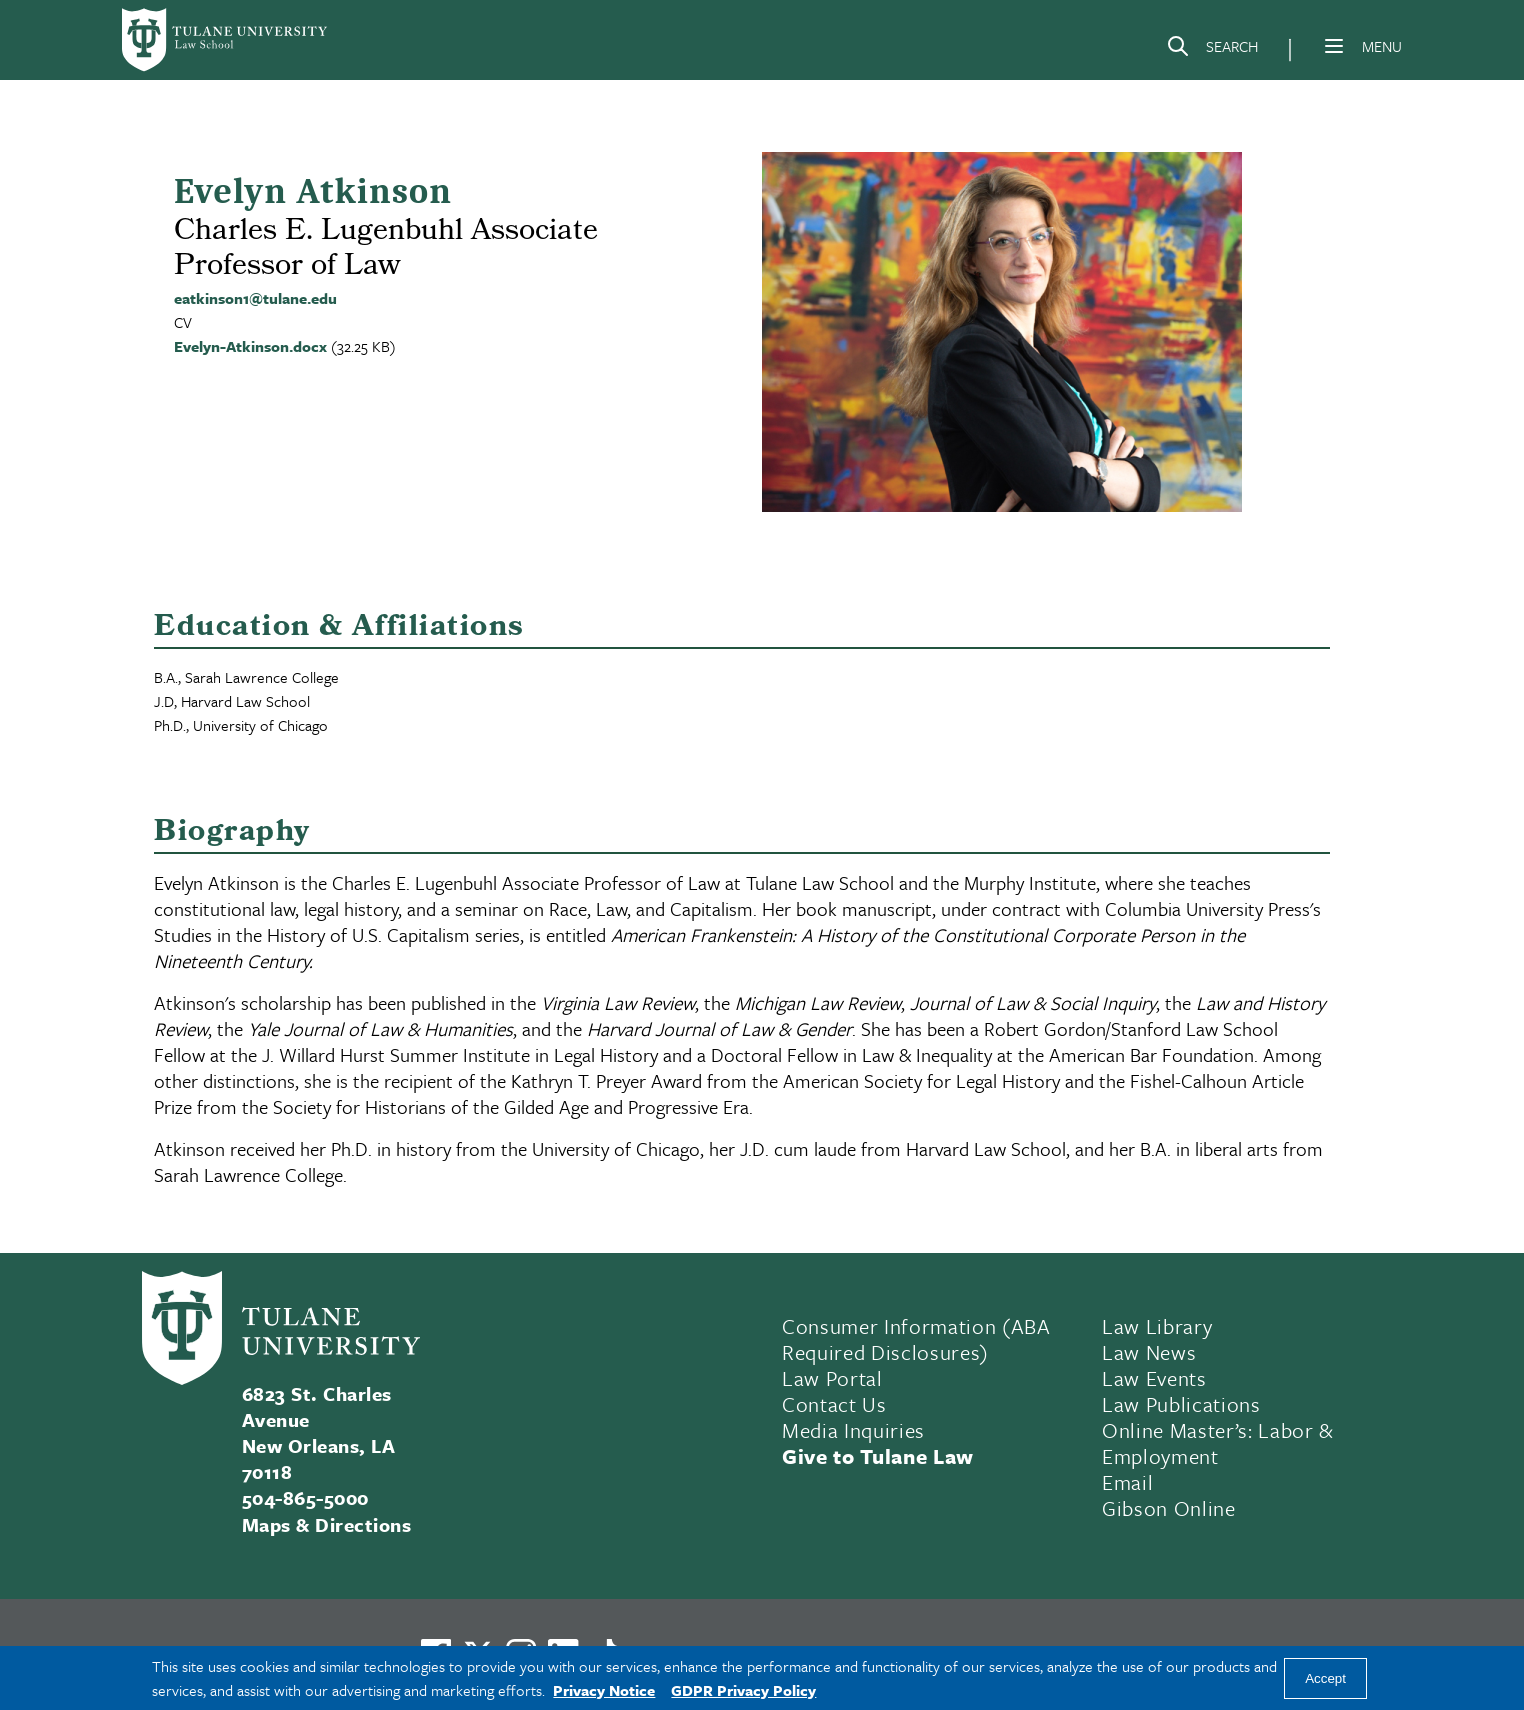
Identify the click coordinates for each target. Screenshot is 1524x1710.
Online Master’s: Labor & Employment (1218, 1443)
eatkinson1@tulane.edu (255, 298)
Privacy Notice (604, 1690)
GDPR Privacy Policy (743, 1690)
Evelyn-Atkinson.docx (250, 346)
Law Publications (1181, 1404)
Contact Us (834, 1404)
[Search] (1212, 50)
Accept (1325, 1678)
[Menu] (1334, 46)
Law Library (1157, 1326)
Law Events (1154, 1378)
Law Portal (832, 1378)
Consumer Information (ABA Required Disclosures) (916, 1339)
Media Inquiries (853, 1430)
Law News (1149, 1352)
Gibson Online (1169, 1508)
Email (1127, 1482)
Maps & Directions (326, 1524)
